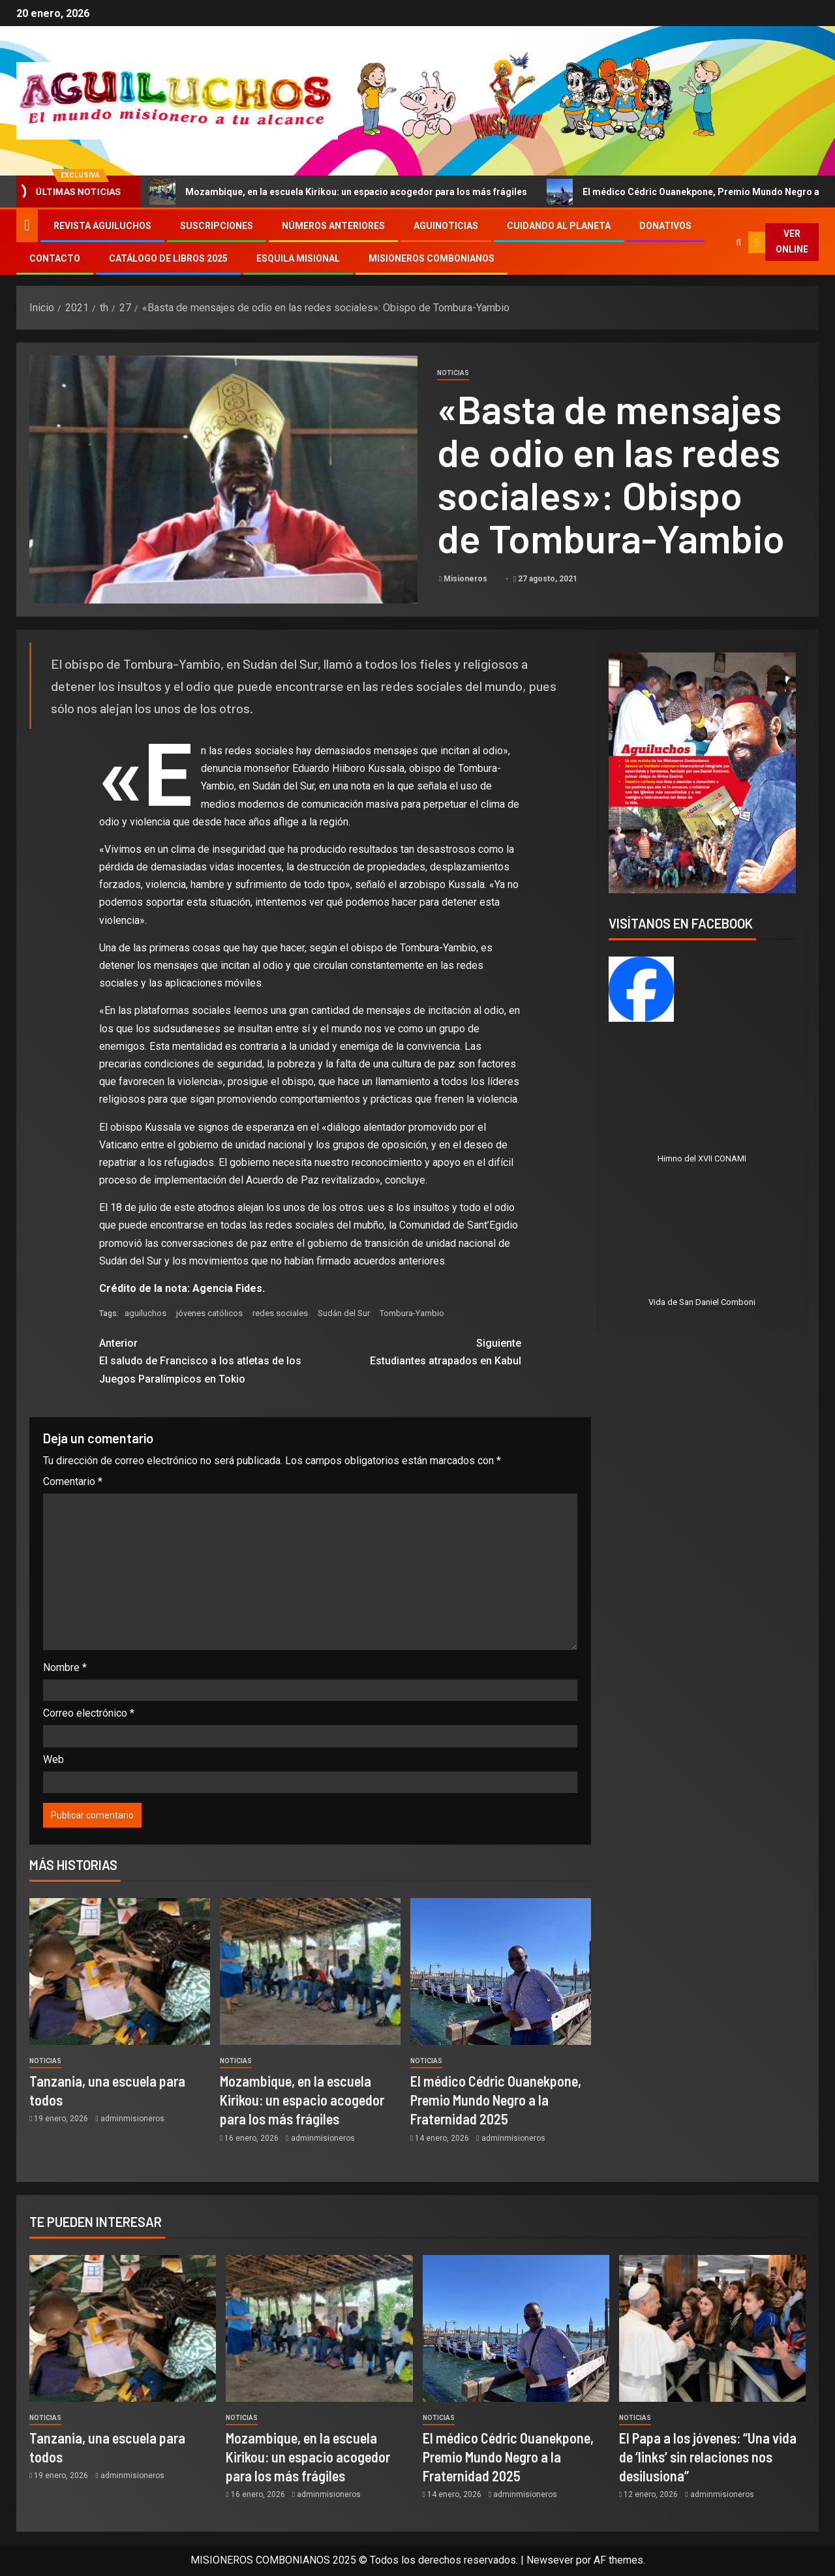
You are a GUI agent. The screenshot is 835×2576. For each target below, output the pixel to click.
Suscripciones (216, 226)
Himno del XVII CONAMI (702, 1158)
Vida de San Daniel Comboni (701, 1302)
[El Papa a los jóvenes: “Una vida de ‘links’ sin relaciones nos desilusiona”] (712, 2328)
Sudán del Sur (344, 1313)
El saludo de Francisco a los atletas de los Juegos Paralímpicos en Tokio (205, 1359)
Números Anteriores (333, 226)
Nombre (65, 1667)
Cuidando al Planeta (559, 226)
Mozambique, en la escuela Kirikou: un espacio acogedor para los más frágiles (352, 192)
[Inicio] (27, 225)
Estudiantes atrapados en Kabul (415, 1350)
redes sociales (280, 1313)
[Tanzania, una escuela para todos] (119, 1971)
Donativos (665, 226)
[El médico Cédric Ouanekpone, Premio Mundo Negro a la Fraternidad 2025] (500, 1971)
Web (53, 1759)
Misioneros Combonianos (431, 258)
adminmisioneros (132, 2118)
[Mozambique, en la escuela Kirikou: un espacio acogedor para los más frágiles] (310, 1971)
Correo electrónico (88, 1713)
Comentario (72, 1481)
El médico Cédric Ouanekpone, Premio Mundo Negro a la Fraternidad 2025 (495, 2100)
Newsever (549, 2560)
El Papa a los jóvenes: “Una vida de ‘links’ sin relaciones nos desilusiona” (708, 2457)
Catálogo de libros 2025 (168, 258)
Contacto (54, 258)
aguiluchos (145, 1313)
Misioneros (466, 578)
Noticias (453, 372)
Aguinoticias (446, 226)
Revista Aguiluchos (102, 226)
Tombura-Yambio (412, 1313)
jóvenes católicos (209, 1313)
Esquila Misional (298, 258)
